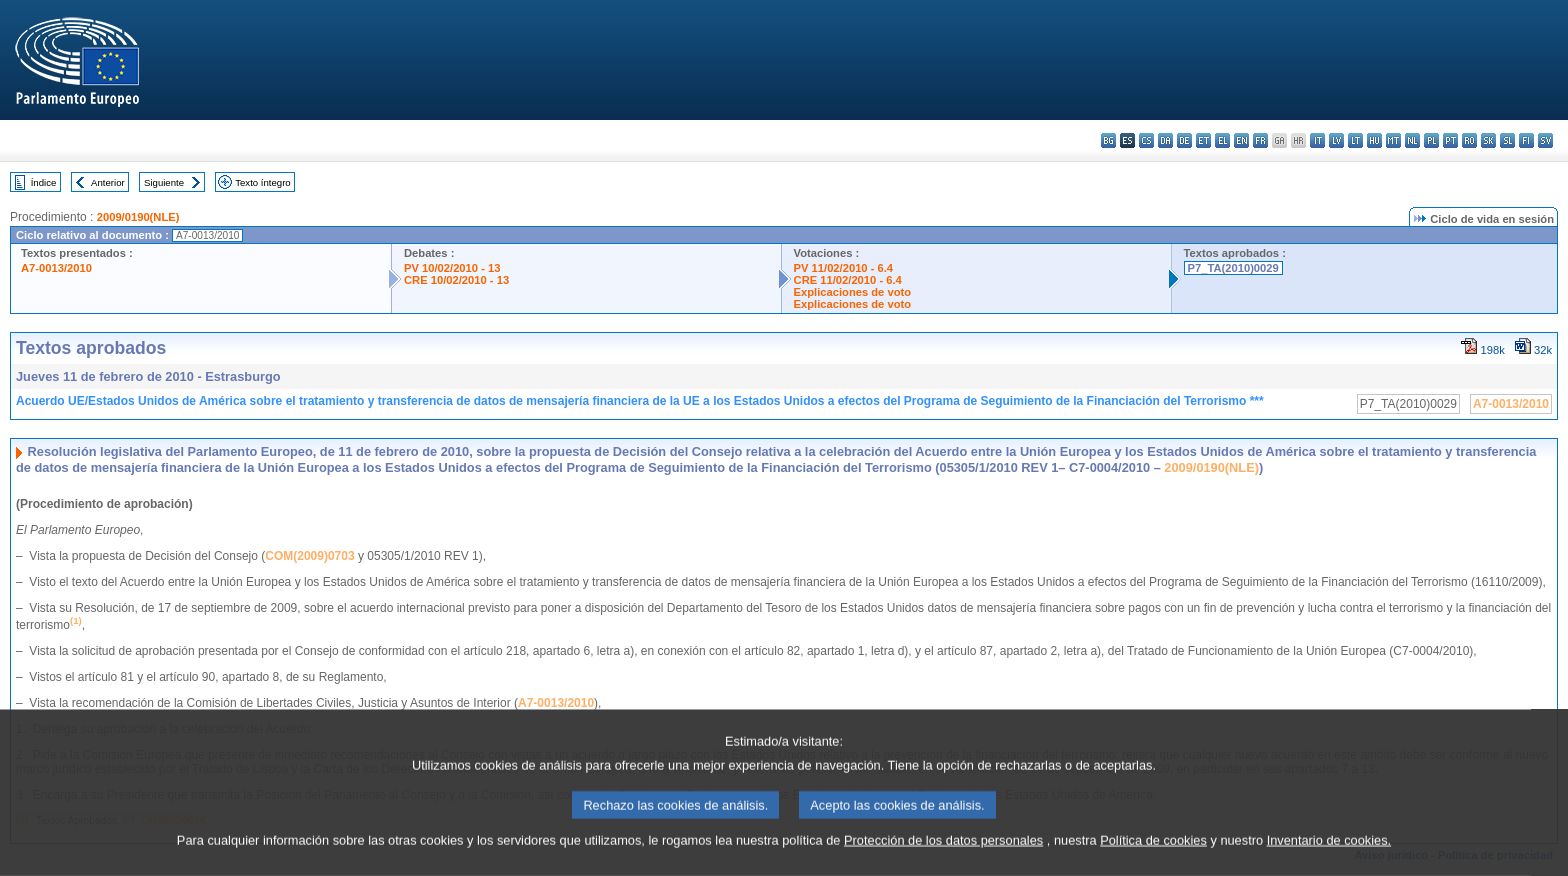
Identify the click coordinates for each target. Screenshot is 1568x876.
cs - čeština (1146, 140)
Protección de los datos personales (943, 863)
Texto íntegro (262, 182)
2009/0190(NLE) (138, 217)
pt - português (1450, 140)
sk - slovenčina (1488, 140)
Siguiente (164, 182)
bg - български (1108, 140)
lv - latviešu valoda (1336, 140)
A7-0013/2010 (56, 268)
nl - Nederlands (1412, 140)
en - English (1241, 140)
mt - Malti (1393, 140)
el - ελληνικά (1222, 140)
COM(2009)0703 (309, 556)
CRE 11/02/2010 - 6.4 (848, 280)
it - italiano (1317, 140)
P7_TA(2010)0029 (1233, 268)
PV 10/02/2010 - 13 (452, 268)
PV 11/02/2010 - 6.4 (844, 268)
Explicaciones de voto (853, 292)
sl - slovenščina (1507, 140)
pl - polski (1431, 140)
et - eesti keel (1203, 140)
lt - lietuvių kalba (1355, 140)
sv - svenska (1545, 140)
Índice (44, 182)
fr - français (1260, 140)
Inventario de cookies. (1329, 863)
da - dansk (1165, 140)
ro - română (1469, 140)
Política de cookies (1153, 863)
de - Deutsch (1184, 140)
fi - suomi (1526, 140)
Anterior (108, 182)
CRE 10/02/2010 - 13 (456, 280)
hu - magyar (1374, 140)
